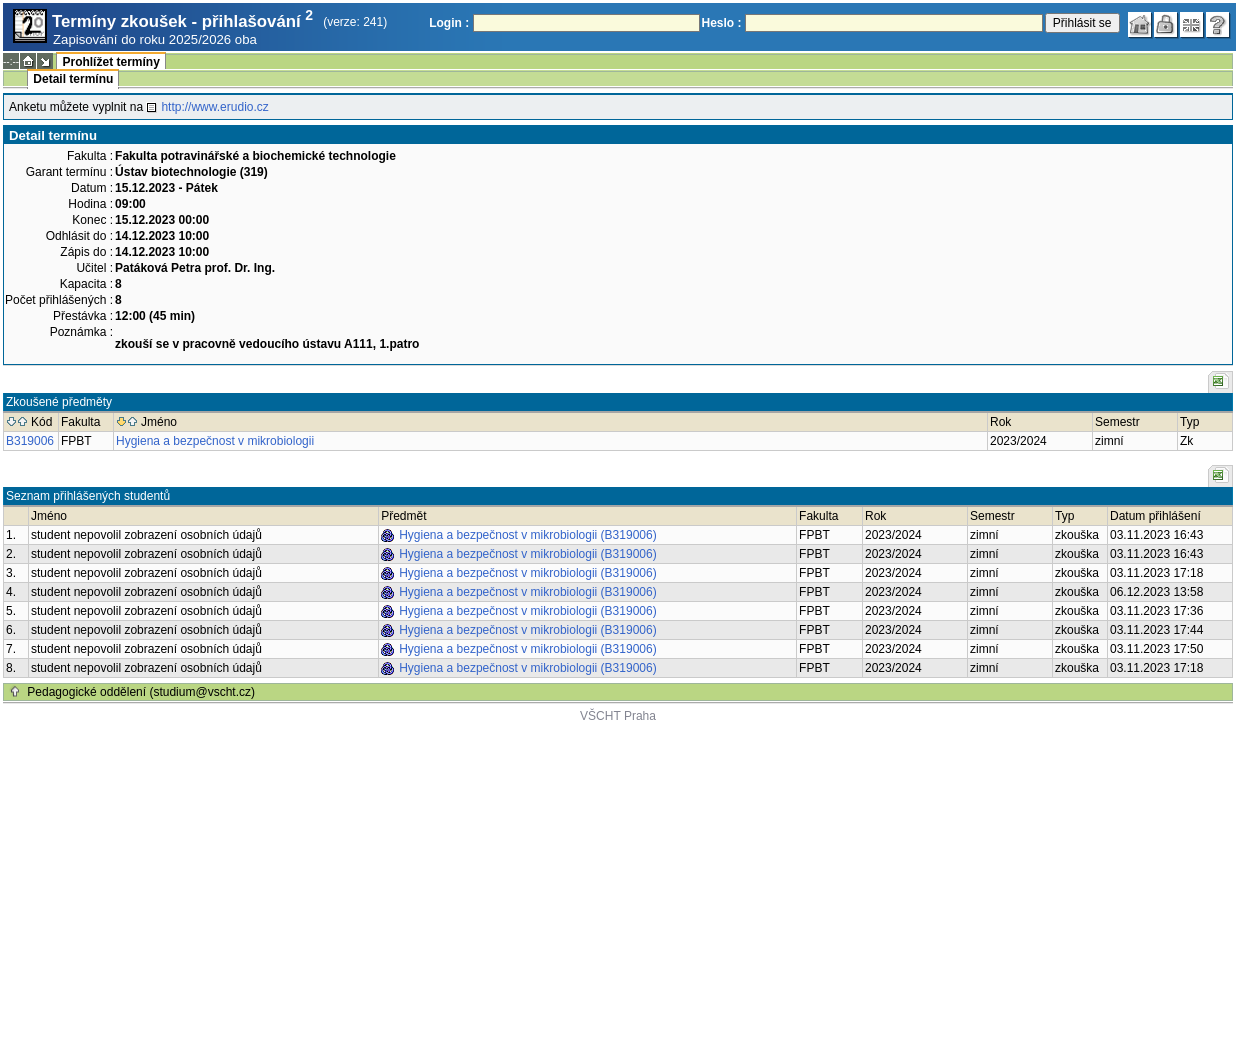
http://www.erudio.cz (214, 107)
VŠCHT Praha (618, 716)
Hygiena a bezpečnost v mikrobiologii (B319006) (527, 535)
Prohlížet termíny (110, 62)
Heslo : (722, 23)
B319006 (30, 441)
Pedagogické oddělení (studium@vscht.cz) (141, 692)
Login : (449, 23)
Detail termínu (73, 79)
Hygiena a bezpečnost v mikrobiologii (215, 441)
